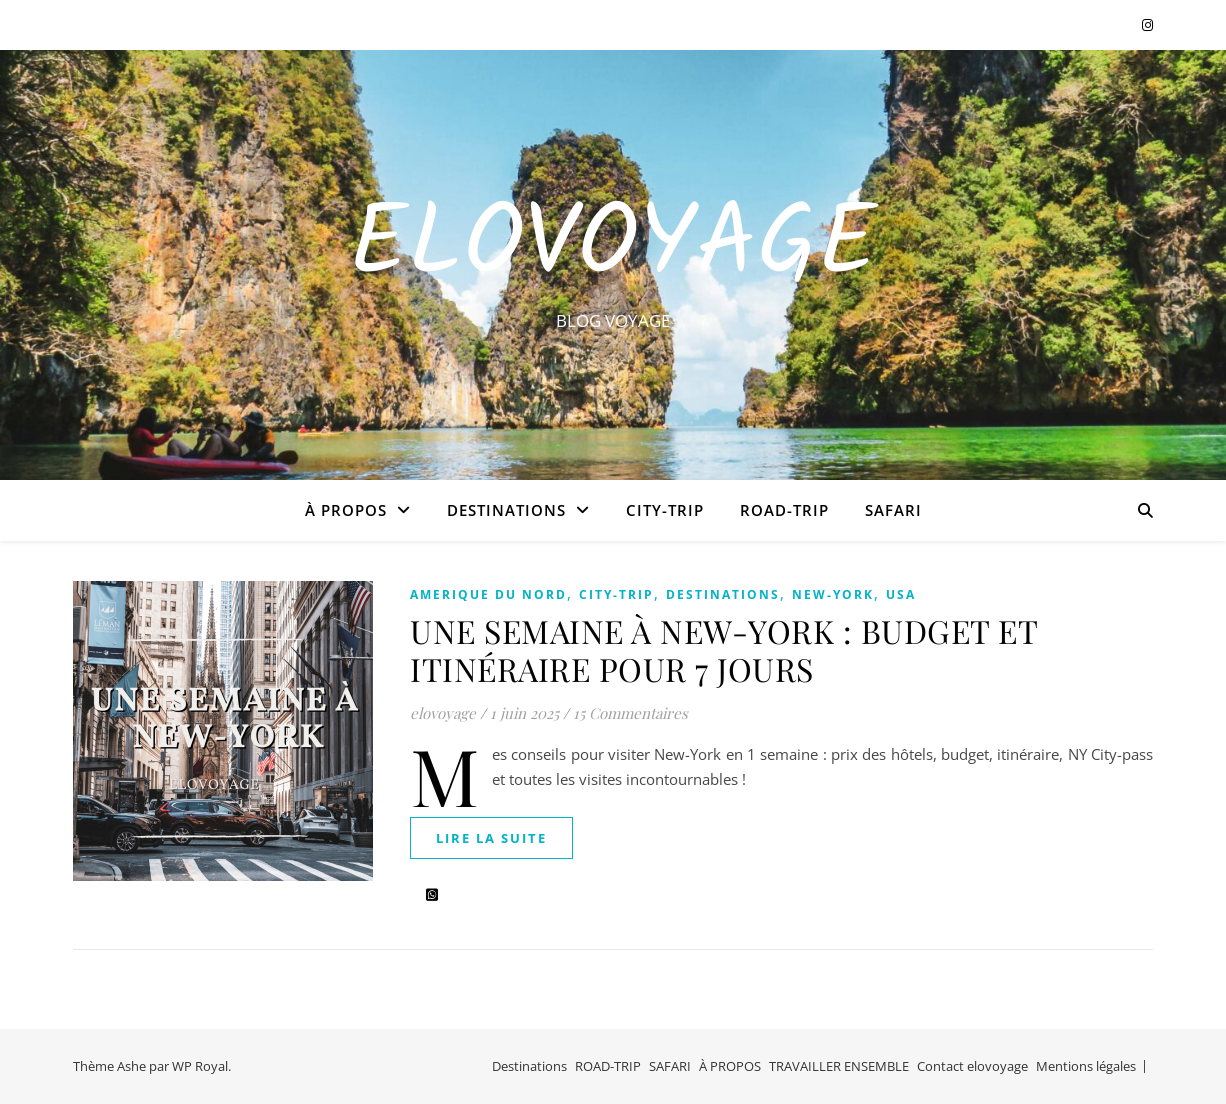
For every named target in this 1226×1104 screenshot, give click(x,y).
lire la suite (491, 838)
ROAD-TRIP (784, 510)
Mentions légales (1086, 1066)
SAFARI (893, 510)
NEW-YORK (833, 594)
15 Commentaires (630, 713)
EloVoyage (613, 247)
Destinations (506, 510)
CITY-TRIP (665, 510)
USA (901, 594)
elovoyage (443, 713)
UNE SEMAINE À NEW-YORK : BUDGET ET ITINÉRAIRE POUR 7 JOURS (723, 649)
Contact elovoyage (972, 1066)
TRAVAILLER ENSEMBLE (839, 1066)
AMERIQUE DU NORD (488, 594)
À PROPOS (346, 510)
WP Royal (200, 1066)
